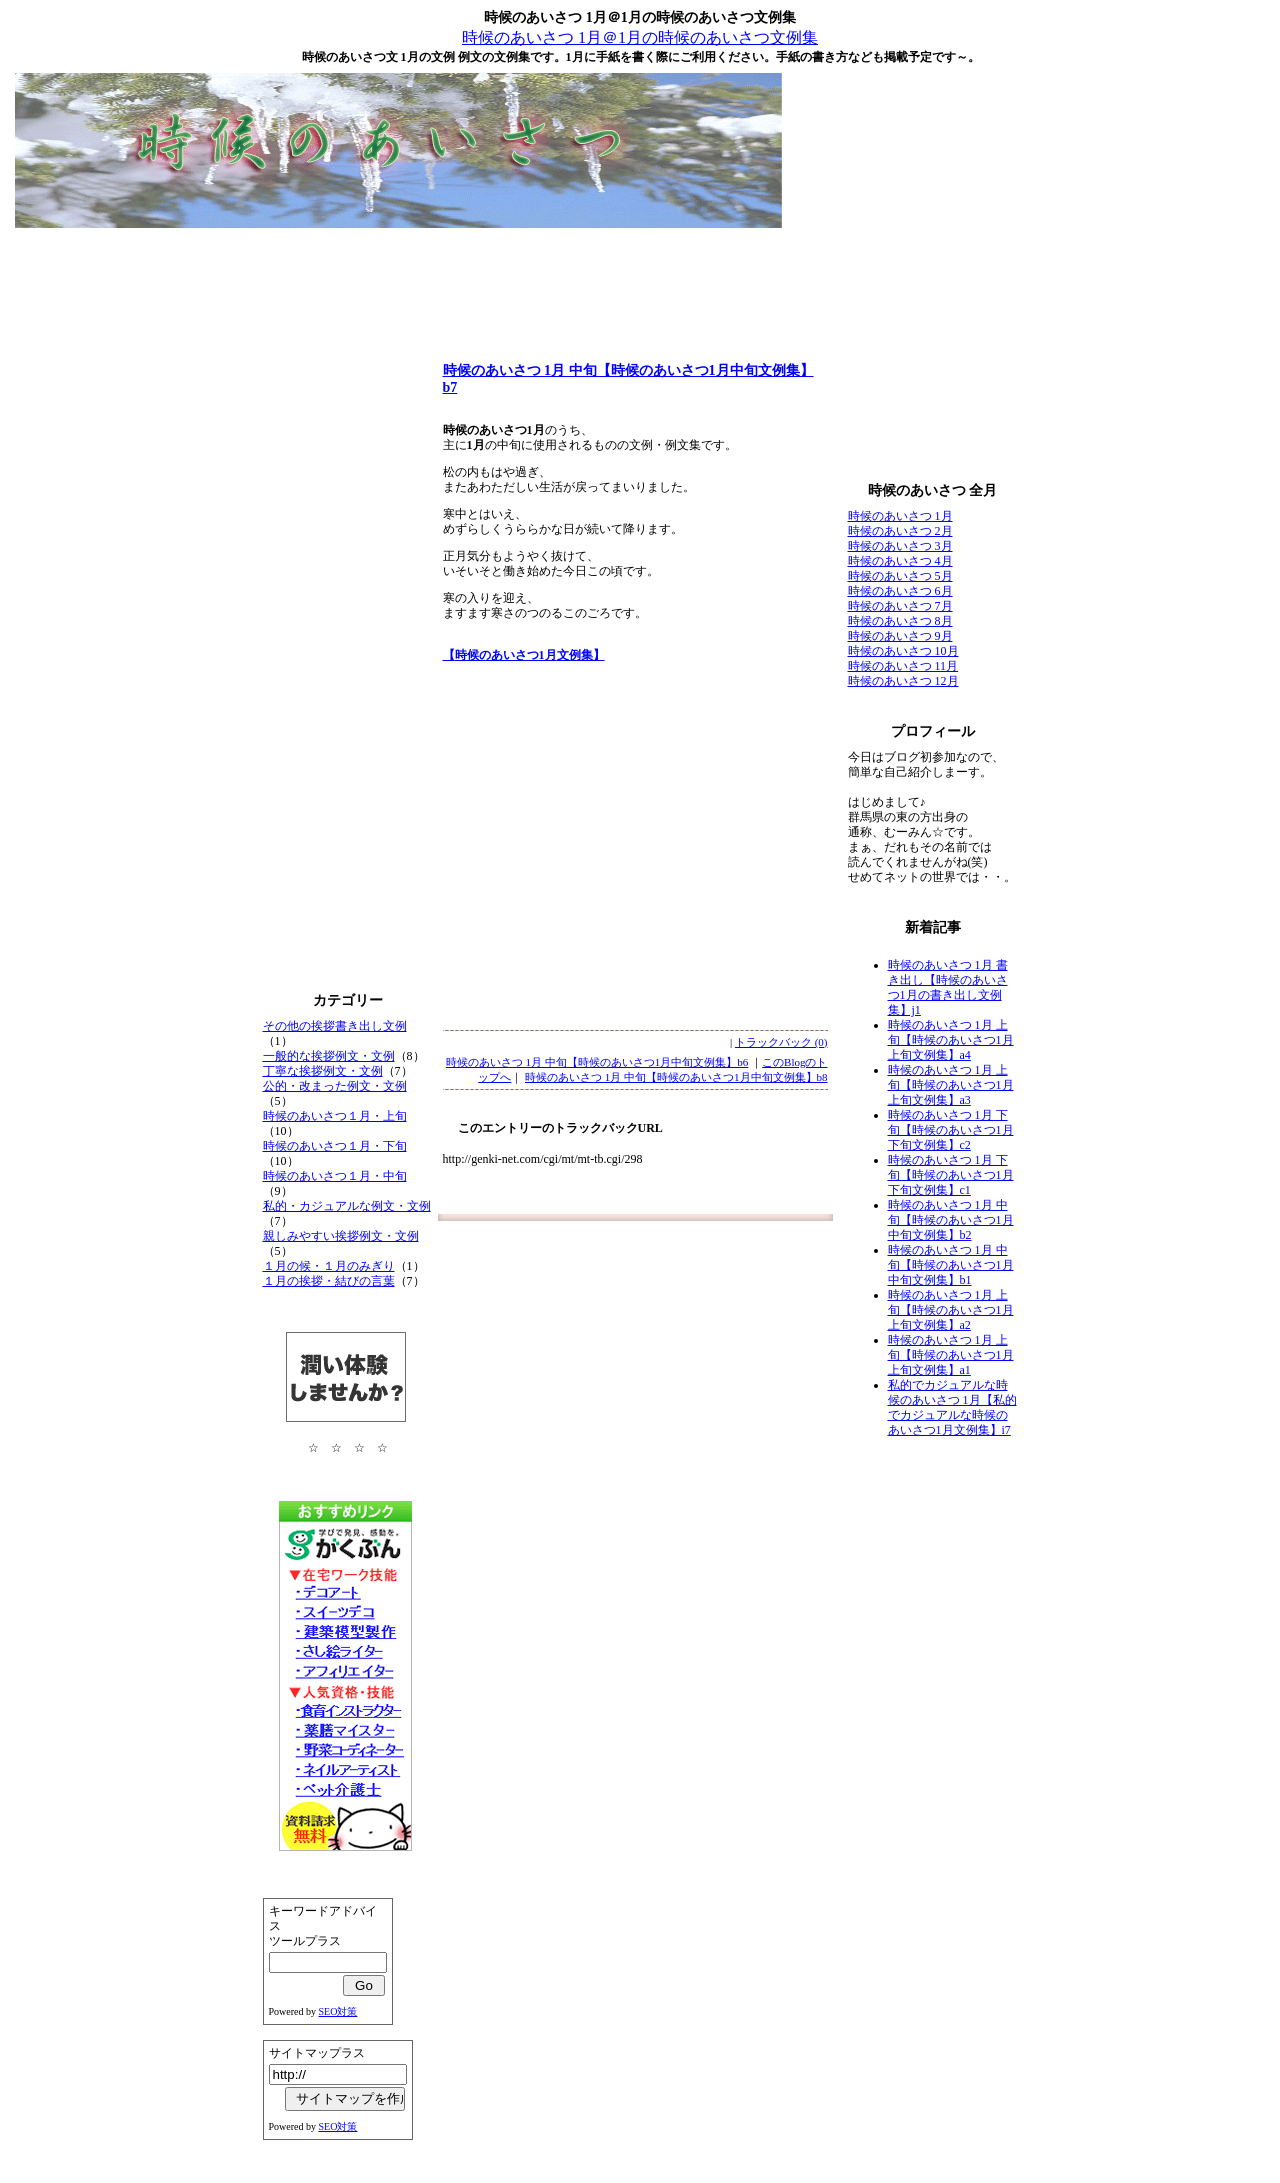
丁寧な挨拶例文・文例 (323, 1071)
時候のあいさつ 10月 (903, 651)
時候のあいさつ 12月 (903, 681)
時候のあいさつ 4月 (900, 561)
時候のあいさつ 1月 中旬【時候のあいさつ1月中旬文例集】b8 (676, 1077)
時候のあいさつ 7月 (900, 606)
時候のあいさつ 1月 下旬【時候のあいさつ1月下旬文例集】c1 (951, 1175)
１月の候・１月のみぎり (329, 1266)
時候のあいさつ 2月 (900, 531)
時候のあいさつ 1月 (900, 516)
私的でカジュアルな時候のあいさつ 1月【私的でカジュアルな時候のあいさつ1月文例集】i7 (952, 1407)
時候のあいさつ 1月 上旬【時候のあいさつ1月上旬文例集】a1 (951, 1355)
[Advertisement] (640, 280)
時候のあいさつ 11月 (903, 666)
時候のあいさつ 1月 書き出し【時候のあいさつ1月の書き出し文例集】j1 (948, 987)
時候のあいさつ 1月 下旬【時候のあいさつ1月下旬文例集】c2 (951, 1130)
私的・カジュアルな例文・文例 (347, 1206)
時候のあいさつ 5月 (900, 576)
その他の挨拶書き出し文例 (335, 1026)
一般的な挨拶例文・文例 (329, 1056)
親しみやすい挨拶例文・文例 (341, 1236)
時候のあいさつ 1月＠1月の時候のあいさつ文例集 (640, 37)
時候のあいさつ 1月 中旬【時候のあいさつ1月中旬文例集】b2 (951, 1220)
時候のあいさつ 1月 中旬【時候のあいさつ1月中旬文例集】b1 (951, 1265)
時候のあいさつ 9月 (900, 636)
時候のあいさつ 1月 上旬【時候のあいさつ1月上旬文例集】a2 (951, 1310)
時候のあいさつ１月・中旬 (335, 1176)
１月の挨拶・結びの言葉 (329, 1281)
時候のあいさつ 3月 (900, 546)
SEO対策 (338, 2011)
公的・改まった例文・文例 (335, 1086)
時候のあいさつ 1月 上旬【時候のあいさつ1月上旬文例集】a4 (951, 1040)
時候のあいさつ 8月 (900, 621)
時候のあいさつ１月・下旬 (335, 1146)
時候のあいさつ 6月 (900, 591)
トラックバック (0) (781, 1042)
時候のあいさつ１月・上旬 (335, 1116)
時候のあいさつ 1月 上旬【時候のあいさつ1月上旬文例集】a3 (951, 1085)
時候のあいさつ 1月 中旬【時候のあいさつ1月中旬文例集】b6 (597, 1062)
